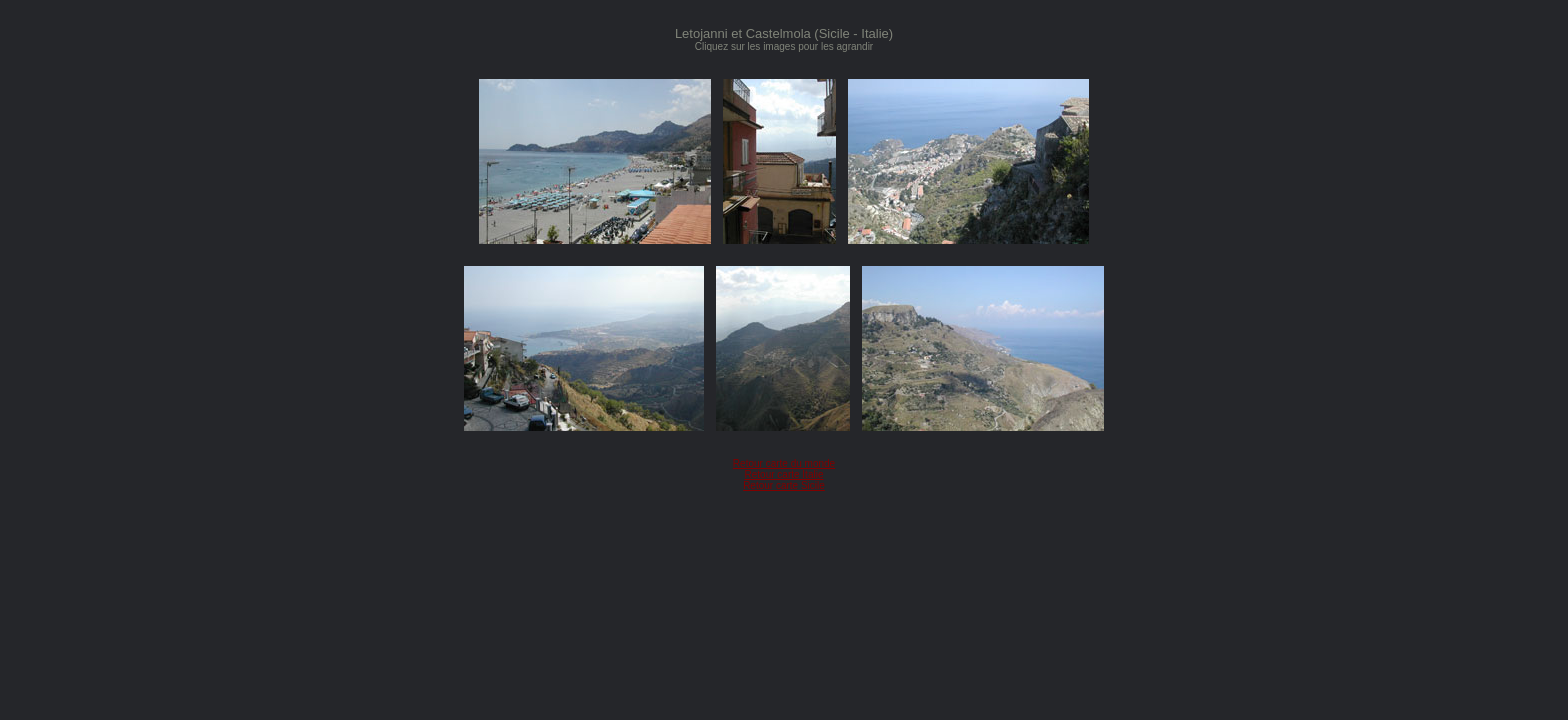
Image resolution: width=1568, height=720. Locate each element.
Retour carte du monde (784, 463)
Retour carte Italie (784, 474)
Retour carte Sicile (784, 485)
